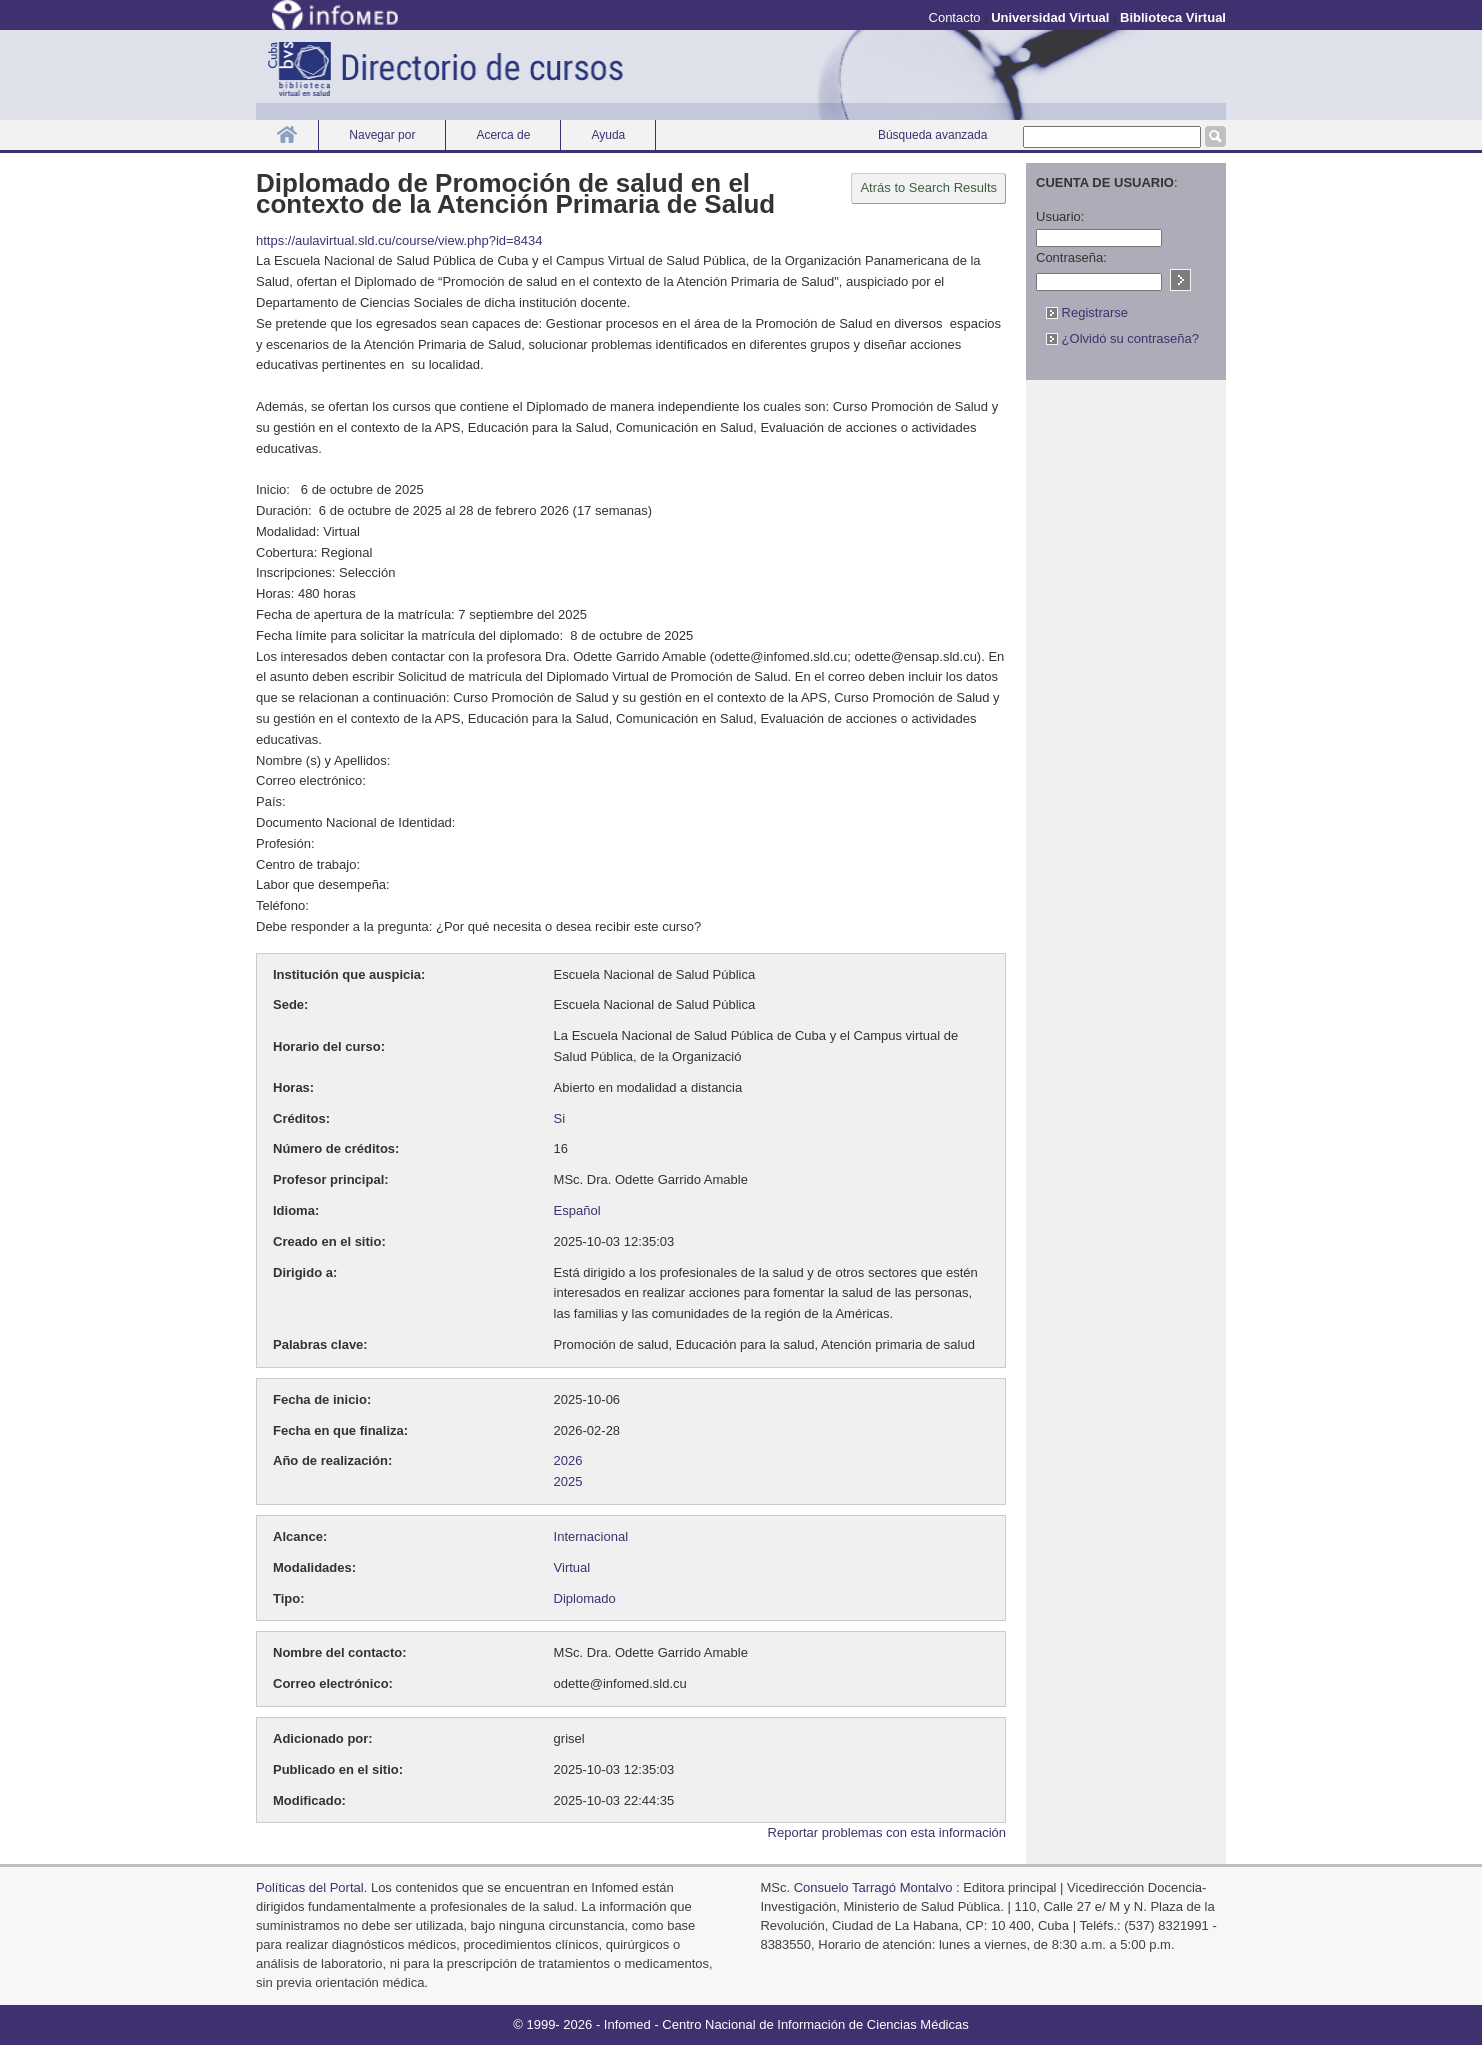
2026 (568, 1460)
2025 (568, 1481)
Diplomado (585, 1598)
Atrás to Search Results (928, 187)
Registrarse (1087, 312)
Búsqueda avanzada (932, 135)
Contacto (955, 17)
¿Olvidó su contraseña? (1122, 338)
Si (560, 1118)
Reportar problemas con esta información (887, 1832)
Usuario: (1060, 216)
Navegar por (382, 135)
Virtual (572, 1567)
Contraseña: (1071, 257)
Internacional (591, 1536)
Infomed (627, 2024)
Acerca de (503, 135)
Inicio (287, 134)
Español (577, 1210)
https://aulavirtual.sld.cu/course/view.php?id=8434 (399, 240)
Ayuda (608, 135)
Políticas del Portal (310, 1887)
